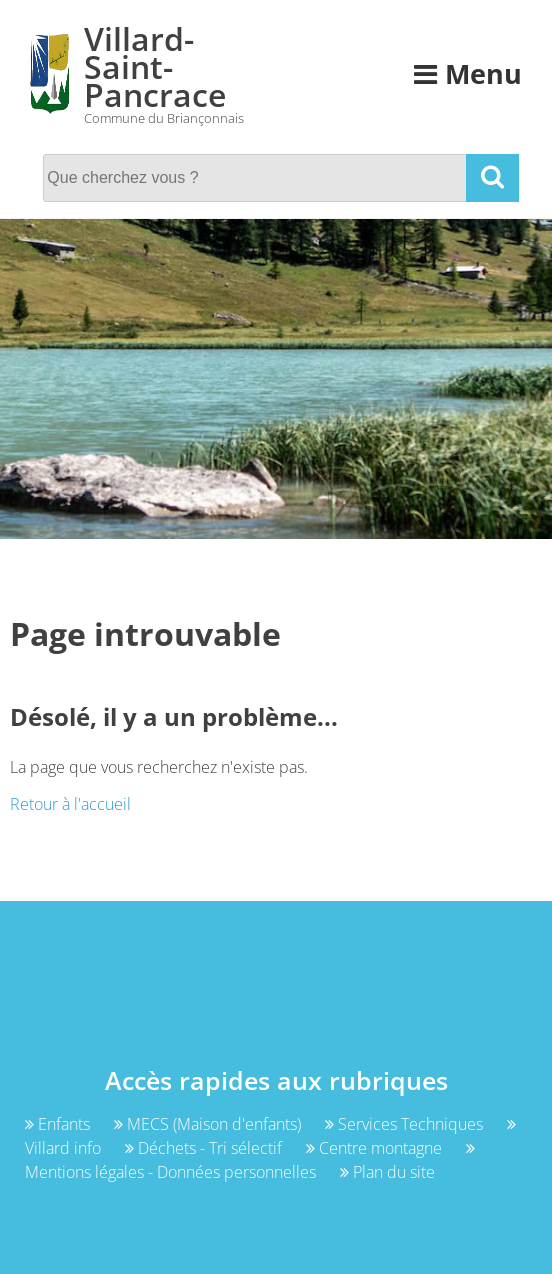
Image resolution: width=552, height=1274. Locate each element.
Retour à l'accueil (70, 804)
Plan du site (387, 1172)
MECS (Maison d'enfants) (209, 1124)
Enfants (59, 1124)
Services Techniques (406, 1124)
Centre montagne (376, 1148)
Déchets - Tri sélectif (205, 1148)
